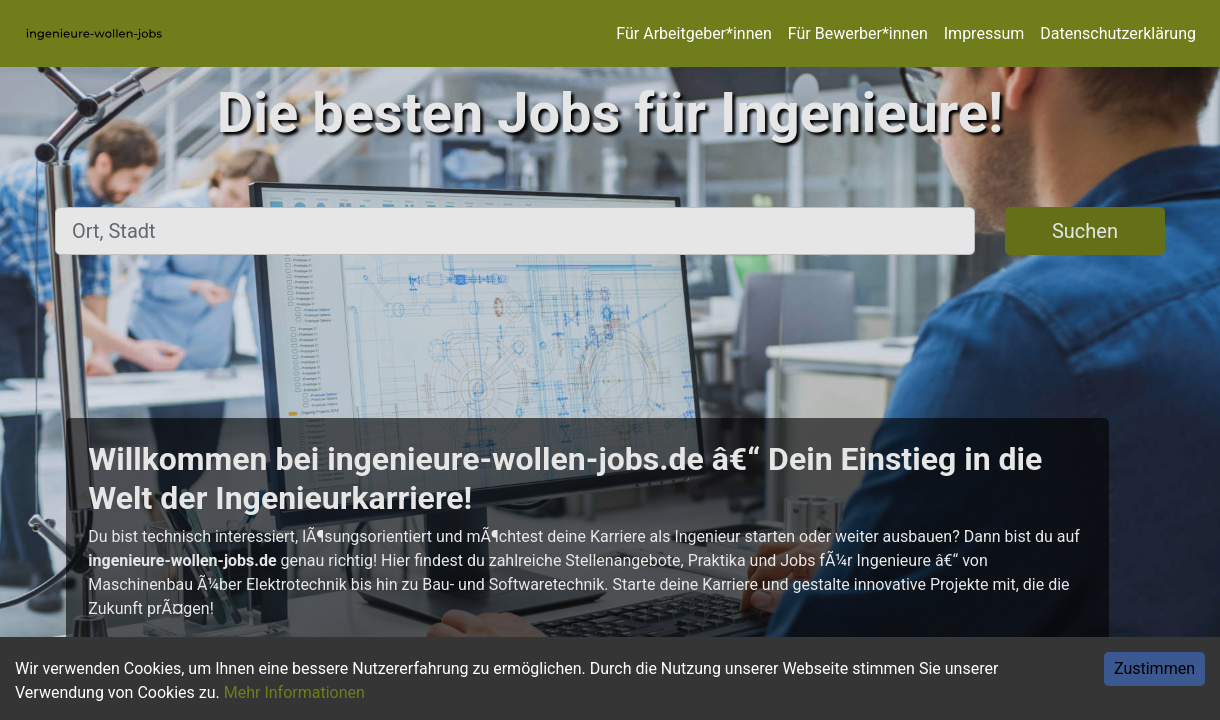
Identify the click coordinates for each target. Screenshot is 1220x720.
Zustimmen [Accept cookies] (1154, 668)
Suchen (1085, 231)
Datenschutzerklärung (1118, 33)
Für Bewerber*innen (858, 33)
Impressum (984, 33)
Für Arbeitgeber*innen (693, 33)
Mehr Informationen (294, 692)
